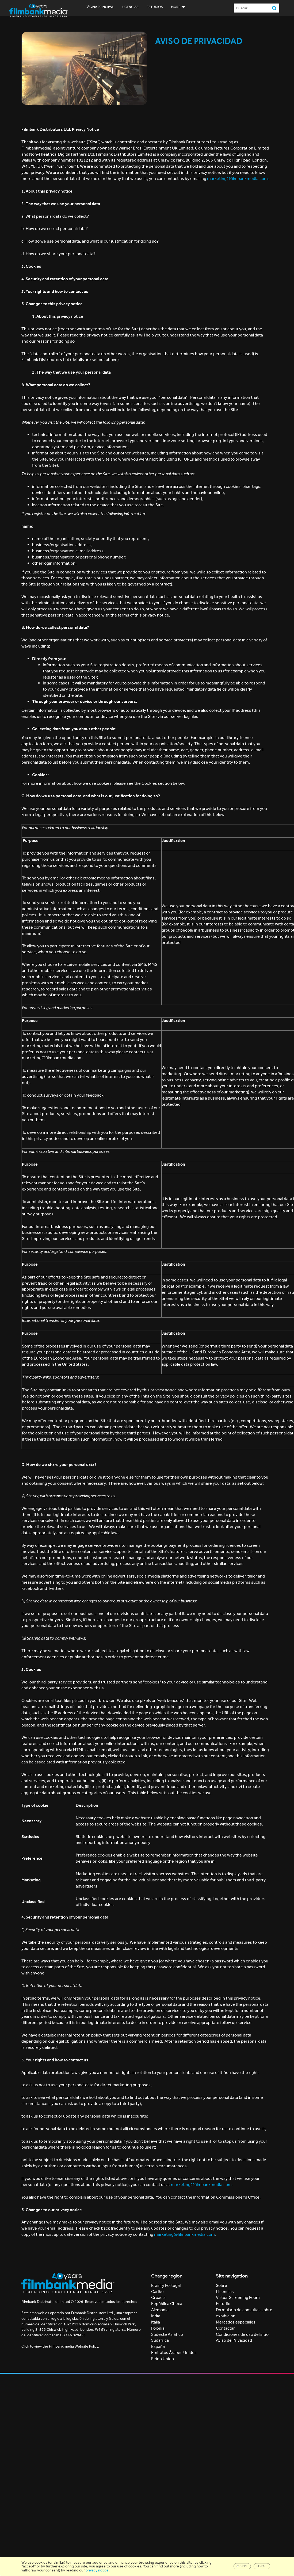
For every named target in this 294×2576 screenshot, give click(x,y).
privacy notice (97, 2570)
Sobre (221, 2285)
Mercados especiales (235, 2322)
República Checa (166, 2303)
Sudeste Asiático (167, 2334)
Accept (242, 2566)
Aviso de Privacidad (234, 2340)
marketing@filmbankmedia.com (237, 178)
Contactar (225, 2328)
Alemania (160, 2309)
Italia (155, 2322)
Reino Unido (162, 2358)
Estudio (223, 2303)
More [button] (178, 7)
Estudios (155, 7)
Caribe (157, 2291)
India (155, 2315)
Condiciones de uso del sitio (242, 2334)
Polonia (158, 2328)
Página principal (100, 7)
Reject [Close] (262, 2566)
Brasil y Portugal (166, 2285)
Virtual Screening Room (238, 2297)
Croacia (158, 2297)
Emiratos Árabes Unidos (174, 2352)
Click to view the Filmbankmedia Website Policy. (60, 2346)
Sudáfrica (160, 2340)
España (158, 2346)
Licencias (130, 7)
